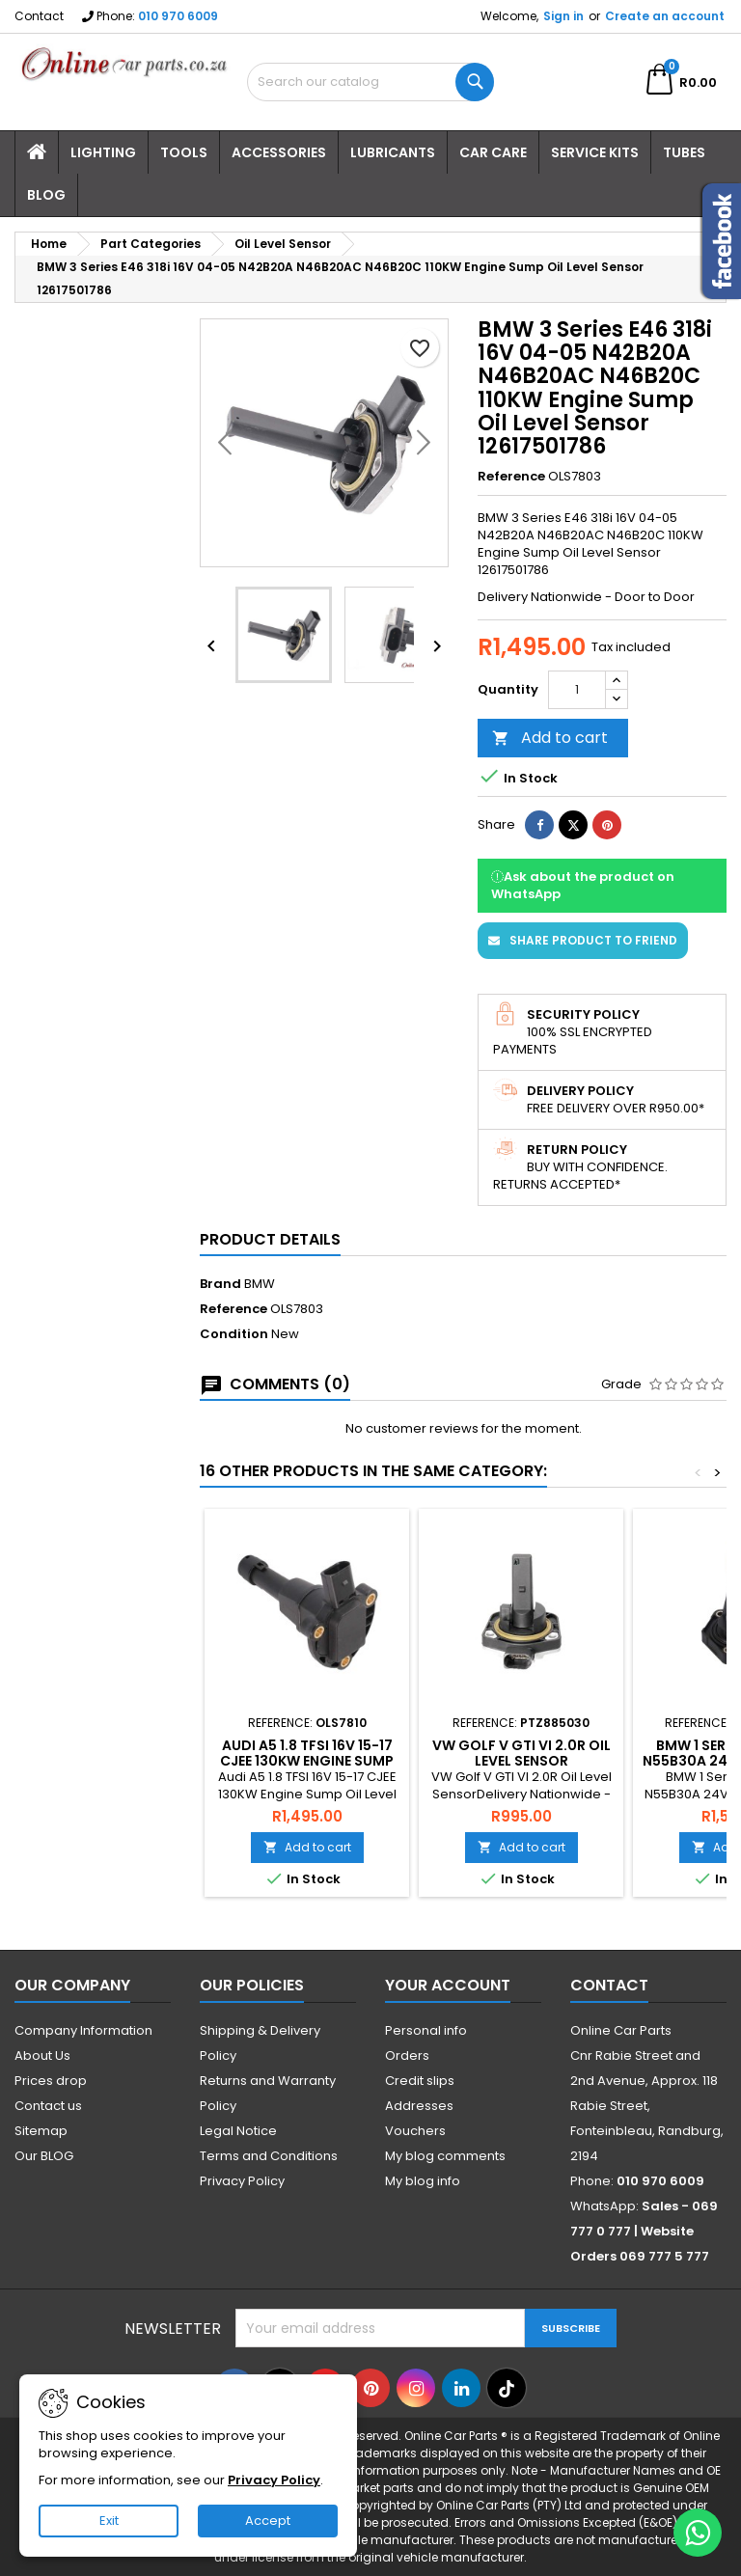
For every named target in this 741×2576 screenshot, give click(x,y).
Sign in (563, 16)
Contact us (48, 2105)
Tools (183, 152)
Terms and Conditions (269, 2156)
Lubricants (392, 152)
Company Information (83, 2030)
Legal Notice (238, 2131)
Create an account (665, 16)
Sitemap (41, 2131)
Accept (267, 2520)
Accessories (279, 152)
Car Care (493, 152)
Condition (234, 1334)
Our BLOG (43, 2156)
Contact (39, 16)
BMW (259, 1283)
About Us (42, 2055)
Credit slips (419, 2080)
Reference (511, 476)
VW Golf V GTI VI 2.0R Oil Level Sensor (521, 1753)
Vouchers (415, 2131)
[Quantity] (577, 690)
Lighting (103, 152)
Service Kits (595, 152)
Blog (46, 195)
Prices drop (50, 2080)
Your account (447, 1985)
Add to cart (550, 737)
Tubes (684, 152)
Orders (407, 2055)
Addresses (419, 2105)
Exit (109, 2520)
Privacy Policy (242, 2181)
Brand (220, 1284)
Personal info (426, 2030)
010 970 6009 (178, 16)
